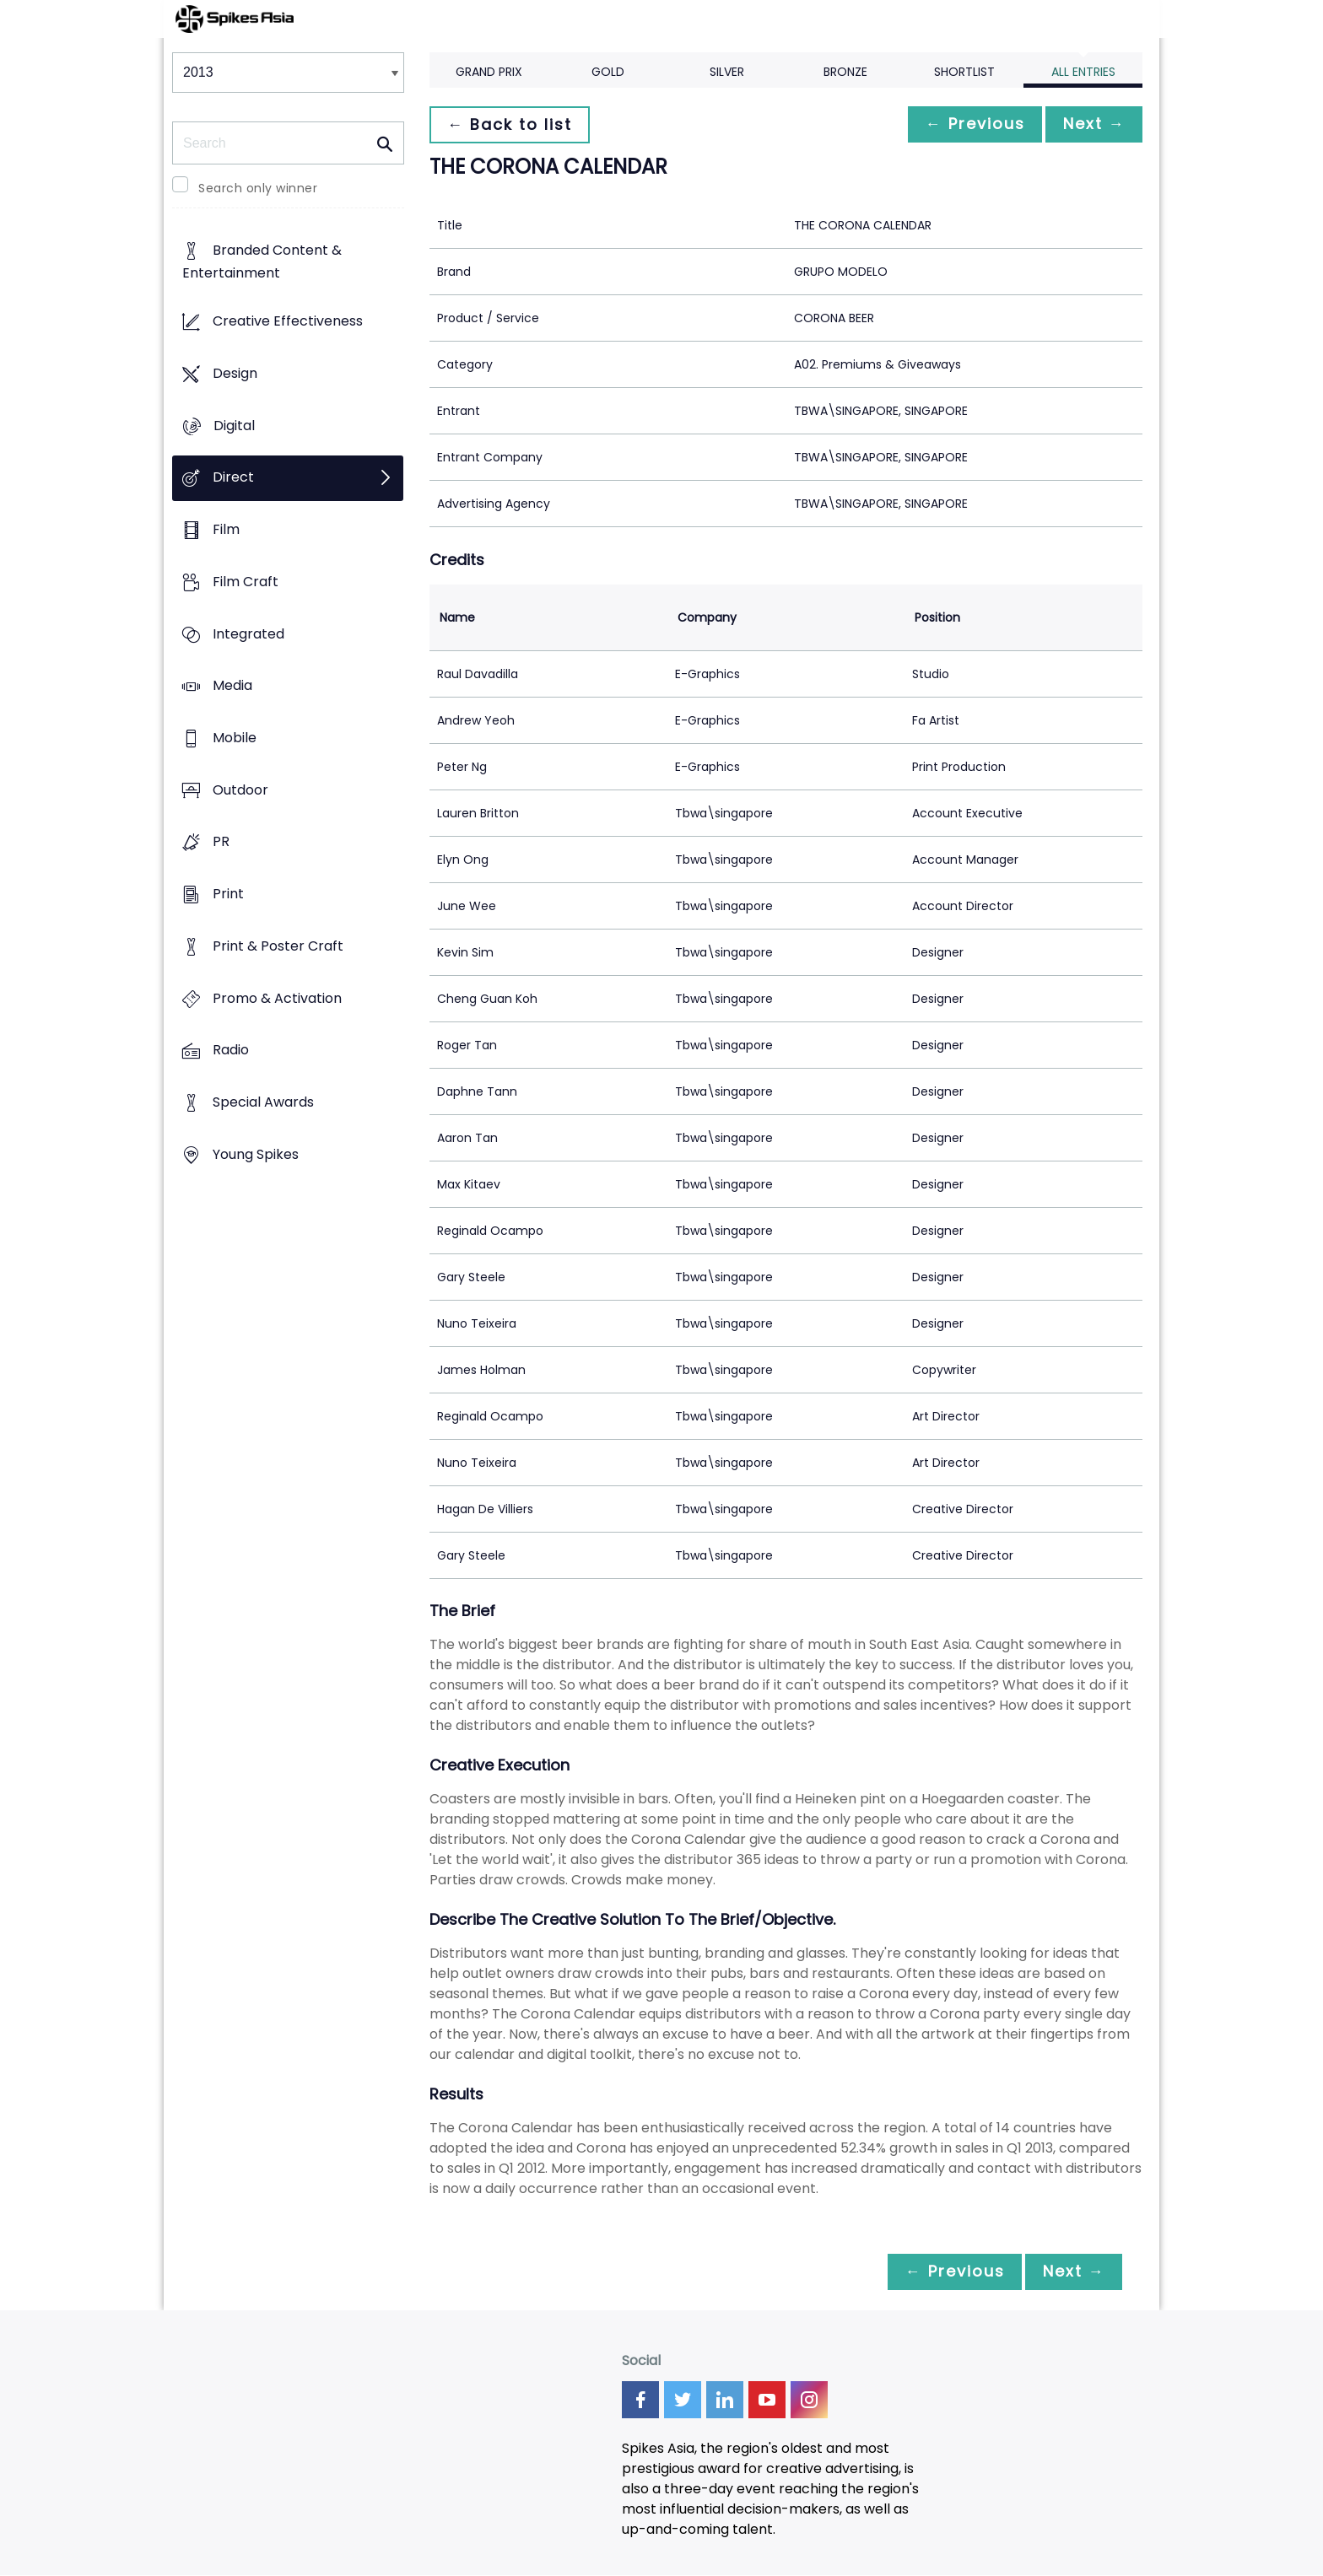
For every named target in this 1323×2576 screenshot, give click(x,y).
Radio (231, 1050)
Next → (1091, 124)
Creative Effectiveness (288, 321)
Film (226, 529)
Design (235, 373)
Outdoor (240, 790)
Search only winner (257, 188)
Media (232, 686)
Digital (234, 425)
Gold (607, 71)
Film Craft (245, 581)
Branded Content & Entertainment (262, 262)
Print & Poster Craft (278, 946)
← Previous (966, 124)
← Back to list (512, 124)
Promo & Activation (277, 998)
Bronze (845, 71)
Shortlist (964, 71)
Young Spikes (256, 1154)
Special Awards (263, 1103)
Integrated (248, 634)
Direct (233, 478)
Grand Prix (489, 71)
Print (228, 894)
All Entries (1083, 71)
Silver (727, 71)
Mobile (234, 737)
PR (221, 842)
